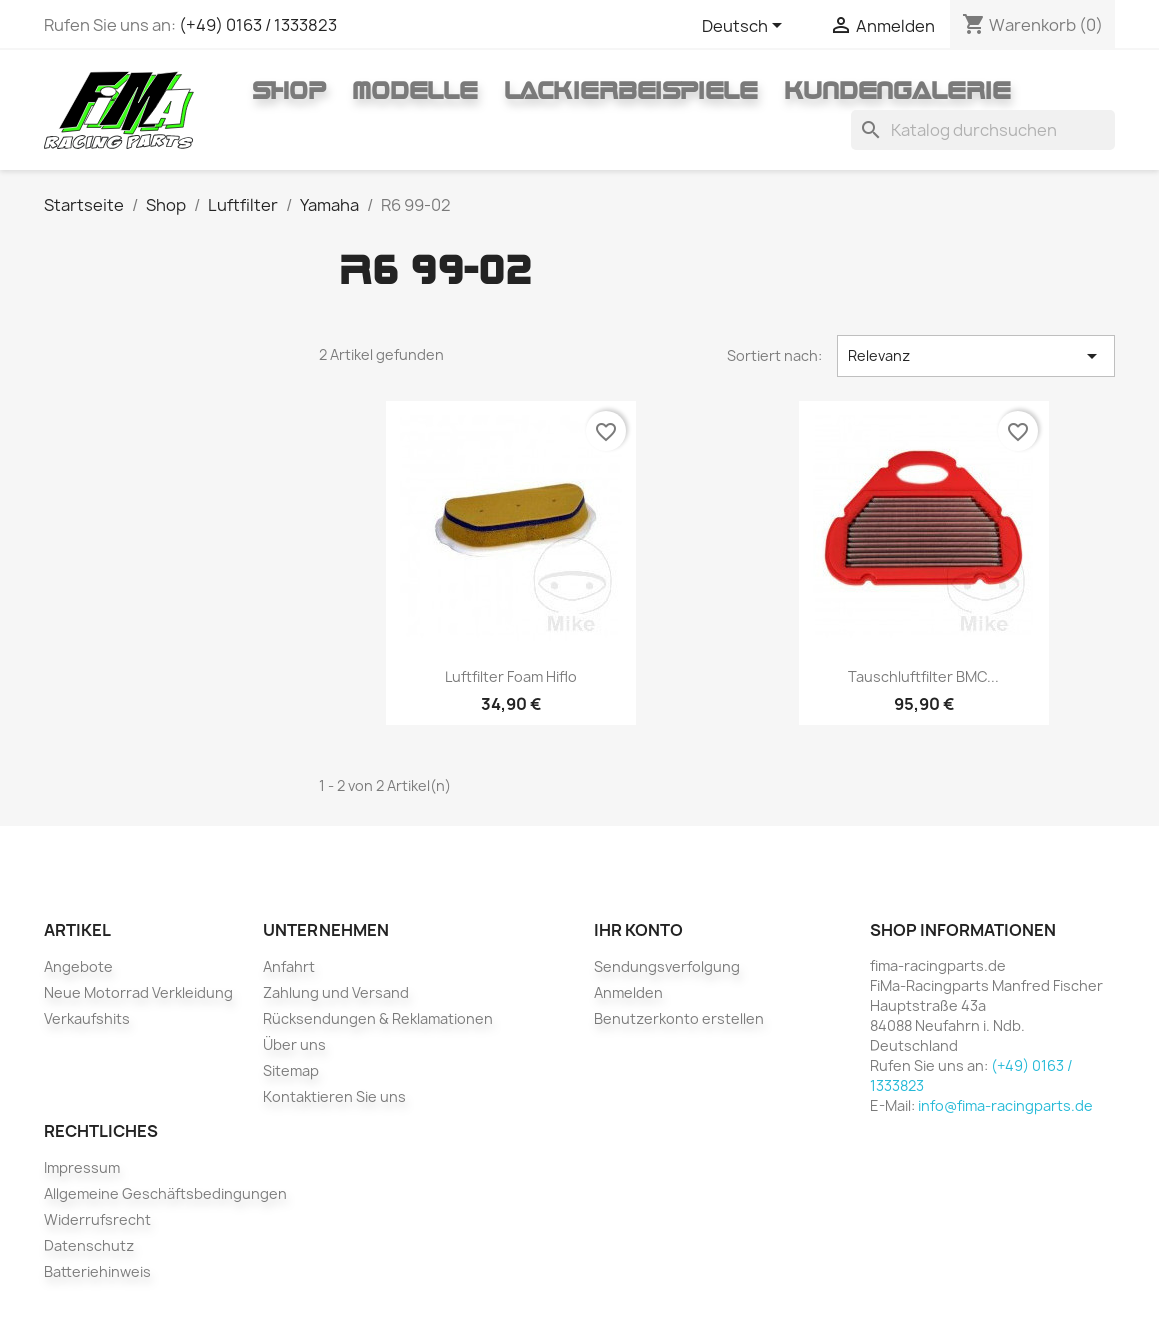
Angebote (78, 966)
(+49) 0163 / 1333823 (258, 25)
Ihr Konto (638, 930)
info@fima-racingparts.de (1005, 1105)
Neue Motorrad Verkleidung (138, 992)
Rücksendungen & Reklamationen (378, 1018)
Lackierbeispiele (631, 90)
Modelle (415, 90)
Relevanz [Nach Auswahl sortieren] (976, 356)
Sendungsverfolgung (667, 966)
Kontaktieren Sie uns (334, 1096)
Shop (289, 90)
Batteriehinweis (97, 1271)
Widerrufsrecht (97, 1219)
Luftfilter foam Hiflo (511, 676)
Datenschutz (89, 1245)
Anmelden (628, 992)
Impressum (82, 1167)
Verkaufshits (87, 1018)
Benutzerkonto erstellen (679, 1018)
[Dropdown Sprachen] (745, 27)
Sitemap (291, 1070)
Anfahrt (289, 966)
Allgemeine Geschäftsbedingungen (165, 1193)
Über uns (294, 1044)
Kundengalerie (897, 90)
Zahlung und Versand (336, 992)
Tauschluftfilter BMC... (923, 676)
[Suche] (983, 130)
